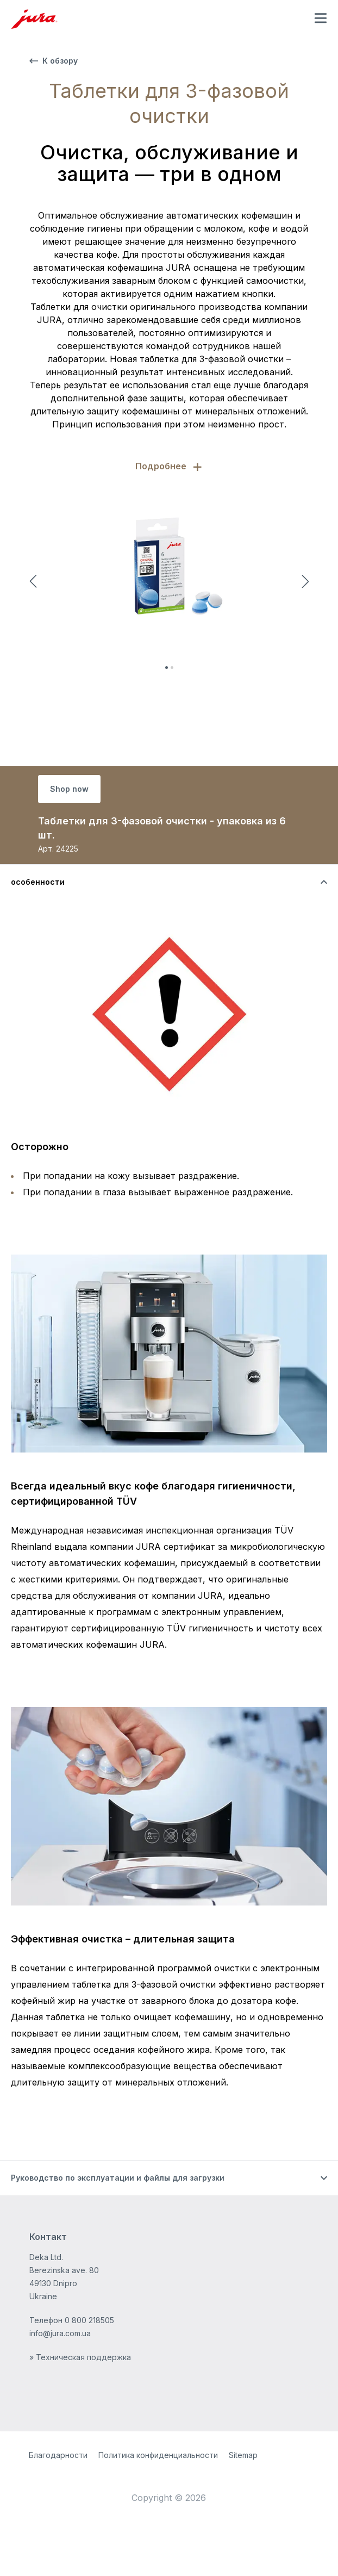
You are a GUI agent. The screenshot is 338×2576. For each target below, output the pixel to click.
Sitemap (243, 2455)
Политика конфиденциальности (158, 2455)
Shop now (69, 788)
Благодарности (58, 2455)
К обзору (53, 60)
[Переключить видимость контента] (169, 881)
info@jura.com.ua (60, 2333)
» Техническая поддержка (80, 2357)
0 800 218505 (89, 2320)
